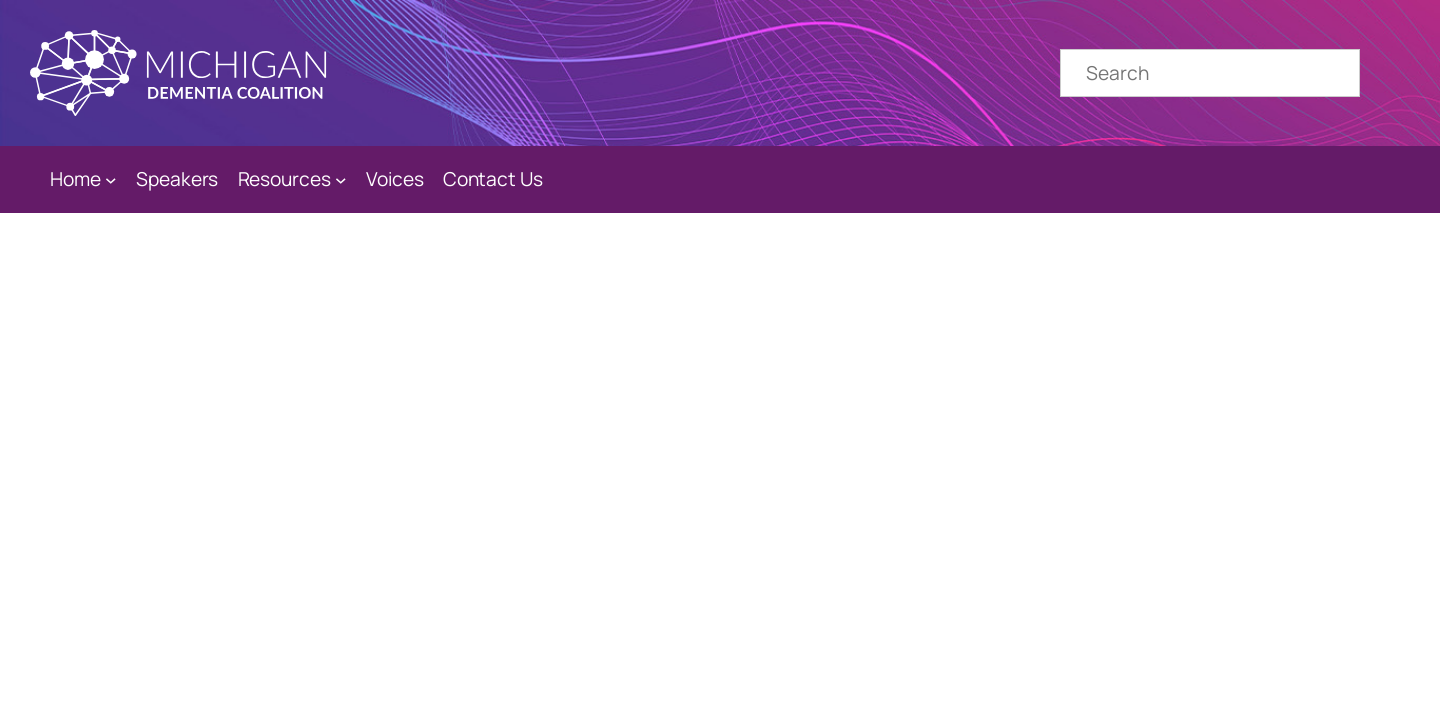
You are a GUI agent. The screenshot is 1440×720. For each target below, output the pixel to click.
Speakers (177, 179)
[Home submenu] (111, 180)
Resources (284, 179)
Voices (394, 179)
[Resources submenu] (341, 180)
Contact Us (493, 179)
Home (75, 179)
